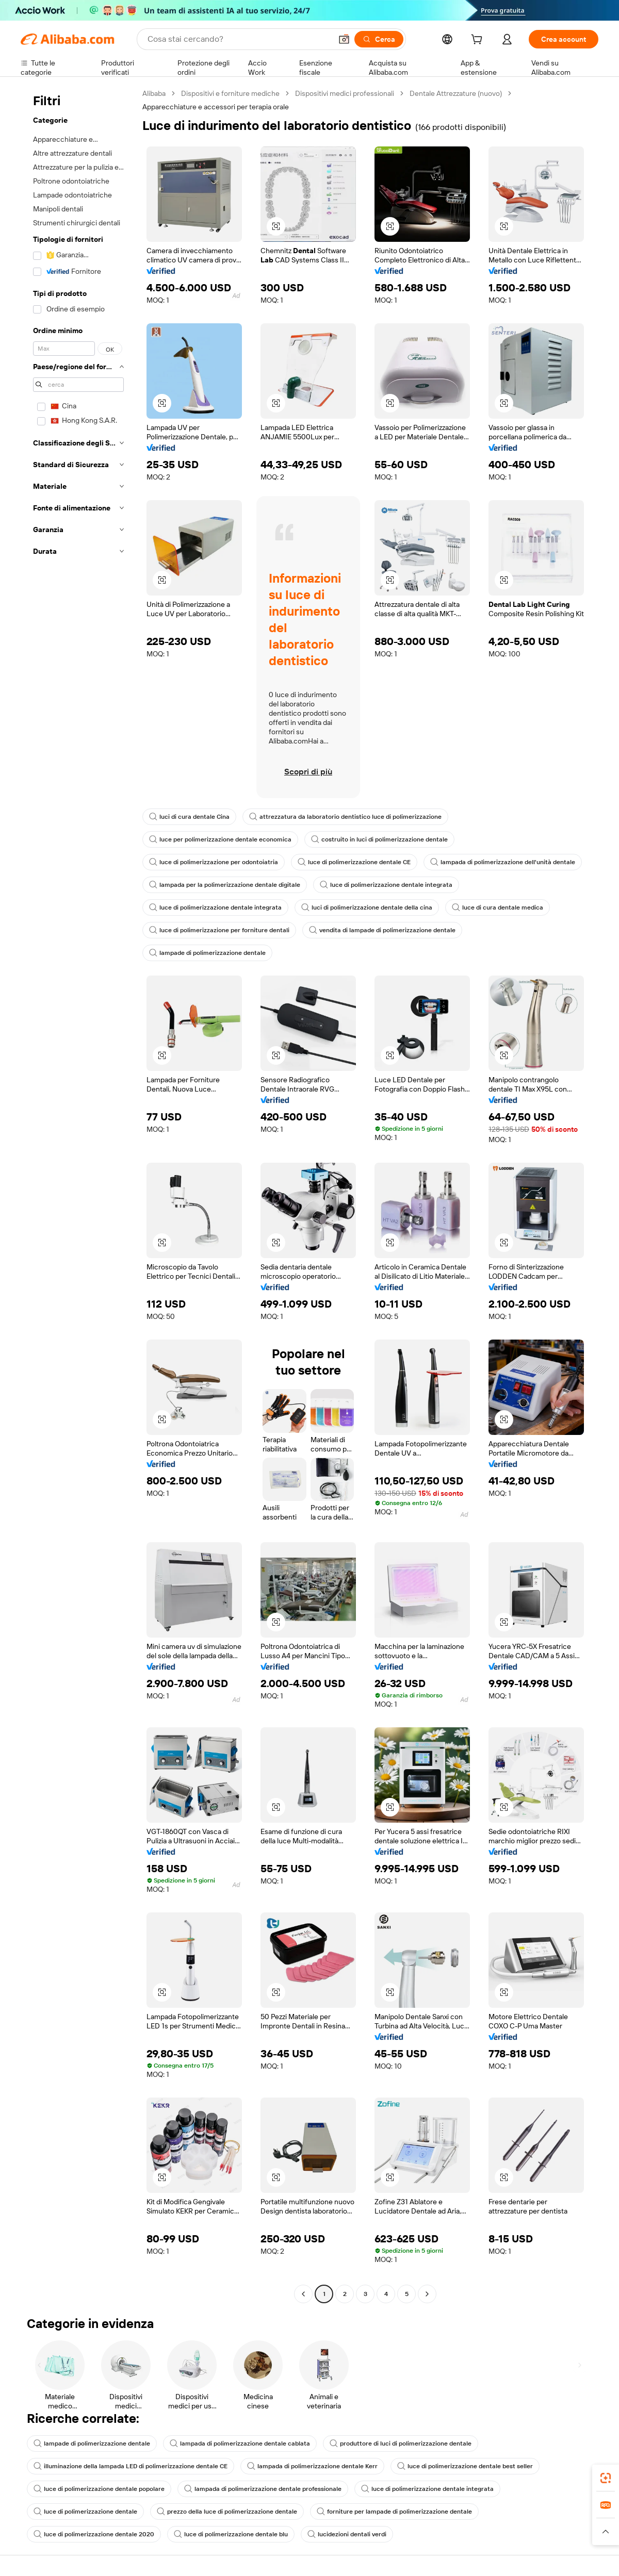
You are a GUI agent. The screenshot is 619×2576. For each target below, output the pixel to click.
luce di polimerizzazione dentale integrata (386, 885)
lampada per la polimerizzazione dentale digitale (224, 885)
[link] (605, 2478)
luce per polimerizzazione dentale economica (220, 839)
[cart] (478, 41)
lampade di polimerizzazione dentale (207, 953)
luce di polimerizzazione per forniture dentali (219, 930)
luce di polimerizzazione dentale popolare (99, 2489)
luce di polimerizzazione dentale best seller (465, 2466)
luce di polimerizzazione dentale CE (354, 862)
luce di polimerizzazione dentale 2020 (94, 2534)
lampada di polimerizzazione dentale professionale (262, 2489)
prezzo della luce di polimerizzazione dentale (227, 2511)
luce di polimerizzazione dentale (85, 2511)
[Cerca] (378, 39)
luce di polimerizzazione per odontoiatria (213, 862)
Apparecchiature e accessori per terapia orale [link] (215, 107)
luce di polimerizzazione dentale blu (231, 2534)
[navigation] (78, 1194)
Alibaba (154, 93)
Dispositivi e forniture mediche (230, 93)
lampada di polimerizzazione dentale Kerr (312, 2466)
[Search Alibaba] (239, 39)
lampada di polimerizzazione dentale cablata (240, 2443)
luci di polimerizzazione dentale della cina (366, 907)
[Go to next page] (427, 2294)
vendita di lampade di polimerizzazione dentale (382, 930)
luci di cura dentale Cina (189, 817)
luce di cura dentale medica (497, 907)
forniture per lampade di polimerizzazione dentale (394, 2511)
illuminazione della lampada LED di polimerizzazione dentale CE (130, 2466)
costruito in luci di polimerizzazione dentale (379, 839)
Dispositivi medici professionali (344, 93)
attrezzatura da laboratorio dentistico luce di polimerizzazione (345, 817)
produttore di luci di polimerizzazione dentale (400, 2443)
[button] (344, 39)
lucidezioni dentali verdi (346, 2534)
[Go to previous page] (303, 2294)
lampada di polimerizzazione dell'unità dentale (502, 862)
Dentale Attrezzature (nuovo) (456, 93)
